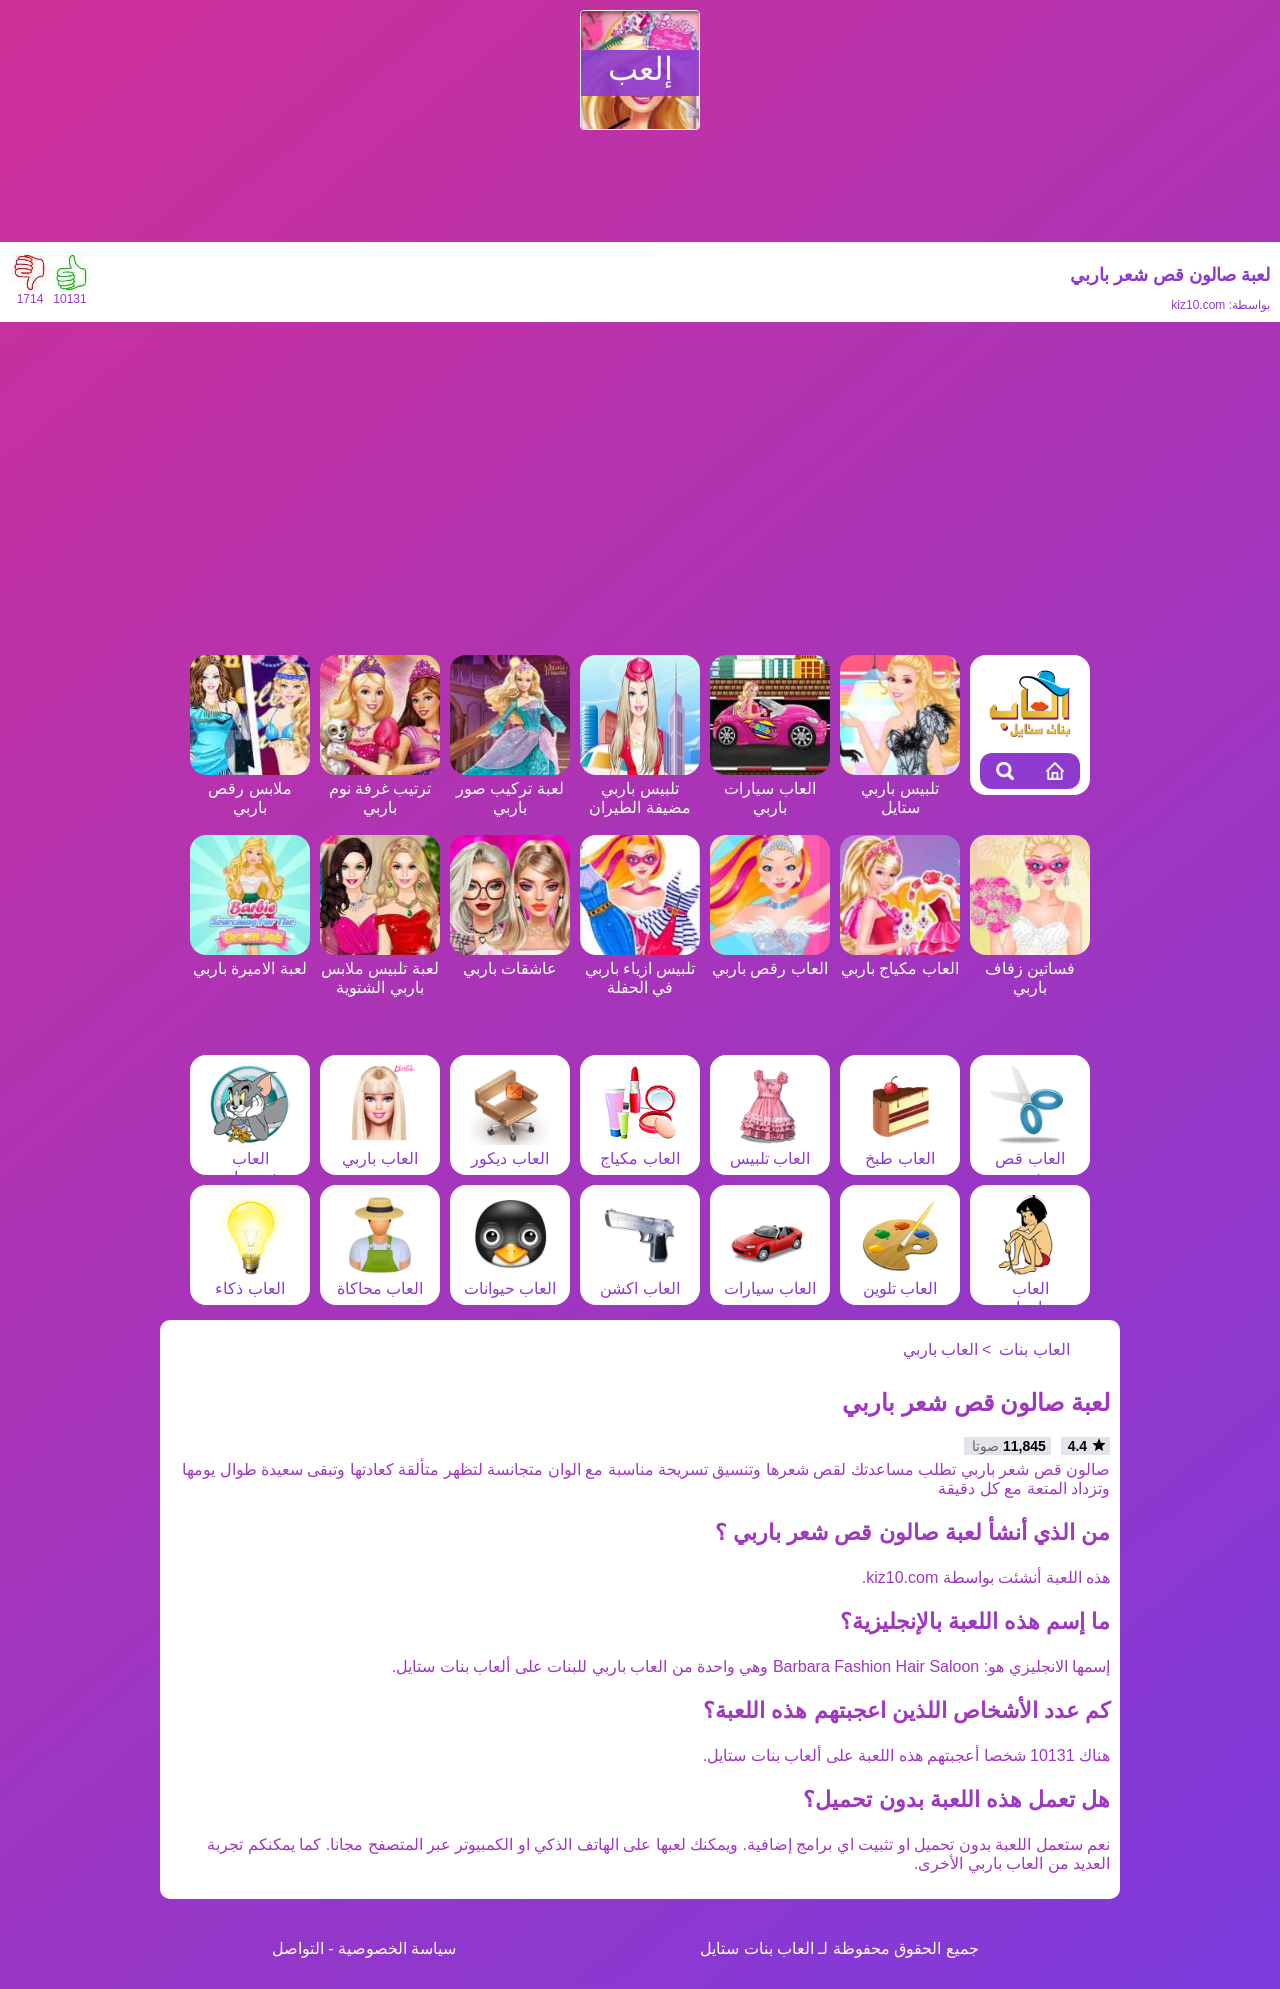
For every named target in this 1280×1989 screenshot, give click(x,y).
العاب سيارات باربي (770, 788)
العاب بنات (1034, 1349)
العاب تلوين (900, 1279)
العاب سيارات (769, 1279)
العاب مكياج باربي (900, 959)
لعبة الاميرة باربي (250, 959)
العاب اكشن (640, 1279)
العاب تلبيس (770, 1149)
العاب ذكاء (250, 1279)
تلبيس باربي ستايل (900, 788)
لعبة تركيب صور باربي (510, 788)
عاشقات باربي (510, 959)
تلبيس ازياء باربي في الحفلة (640, 968)
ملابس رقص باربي (250, 788)
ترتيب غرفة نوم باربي (380, 788)
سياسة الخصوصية (397, 1948)
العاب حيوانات (510, 1279)
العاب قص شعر (1030, 1158)
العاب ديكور (510, 1149)
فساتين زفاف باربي (1030, 968)
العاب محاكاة (380, 1279)
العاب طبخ (900, 1149)
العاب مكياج (640, 1149)
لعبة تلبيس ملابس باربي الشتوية (380, 968)
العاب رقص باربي (770, 959)
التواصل (298, 1948)
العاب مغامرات (1030, 1288)
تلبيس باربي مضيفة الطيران (640, 788)
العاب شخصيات (250, 1158)
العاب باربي (380, 1149)
